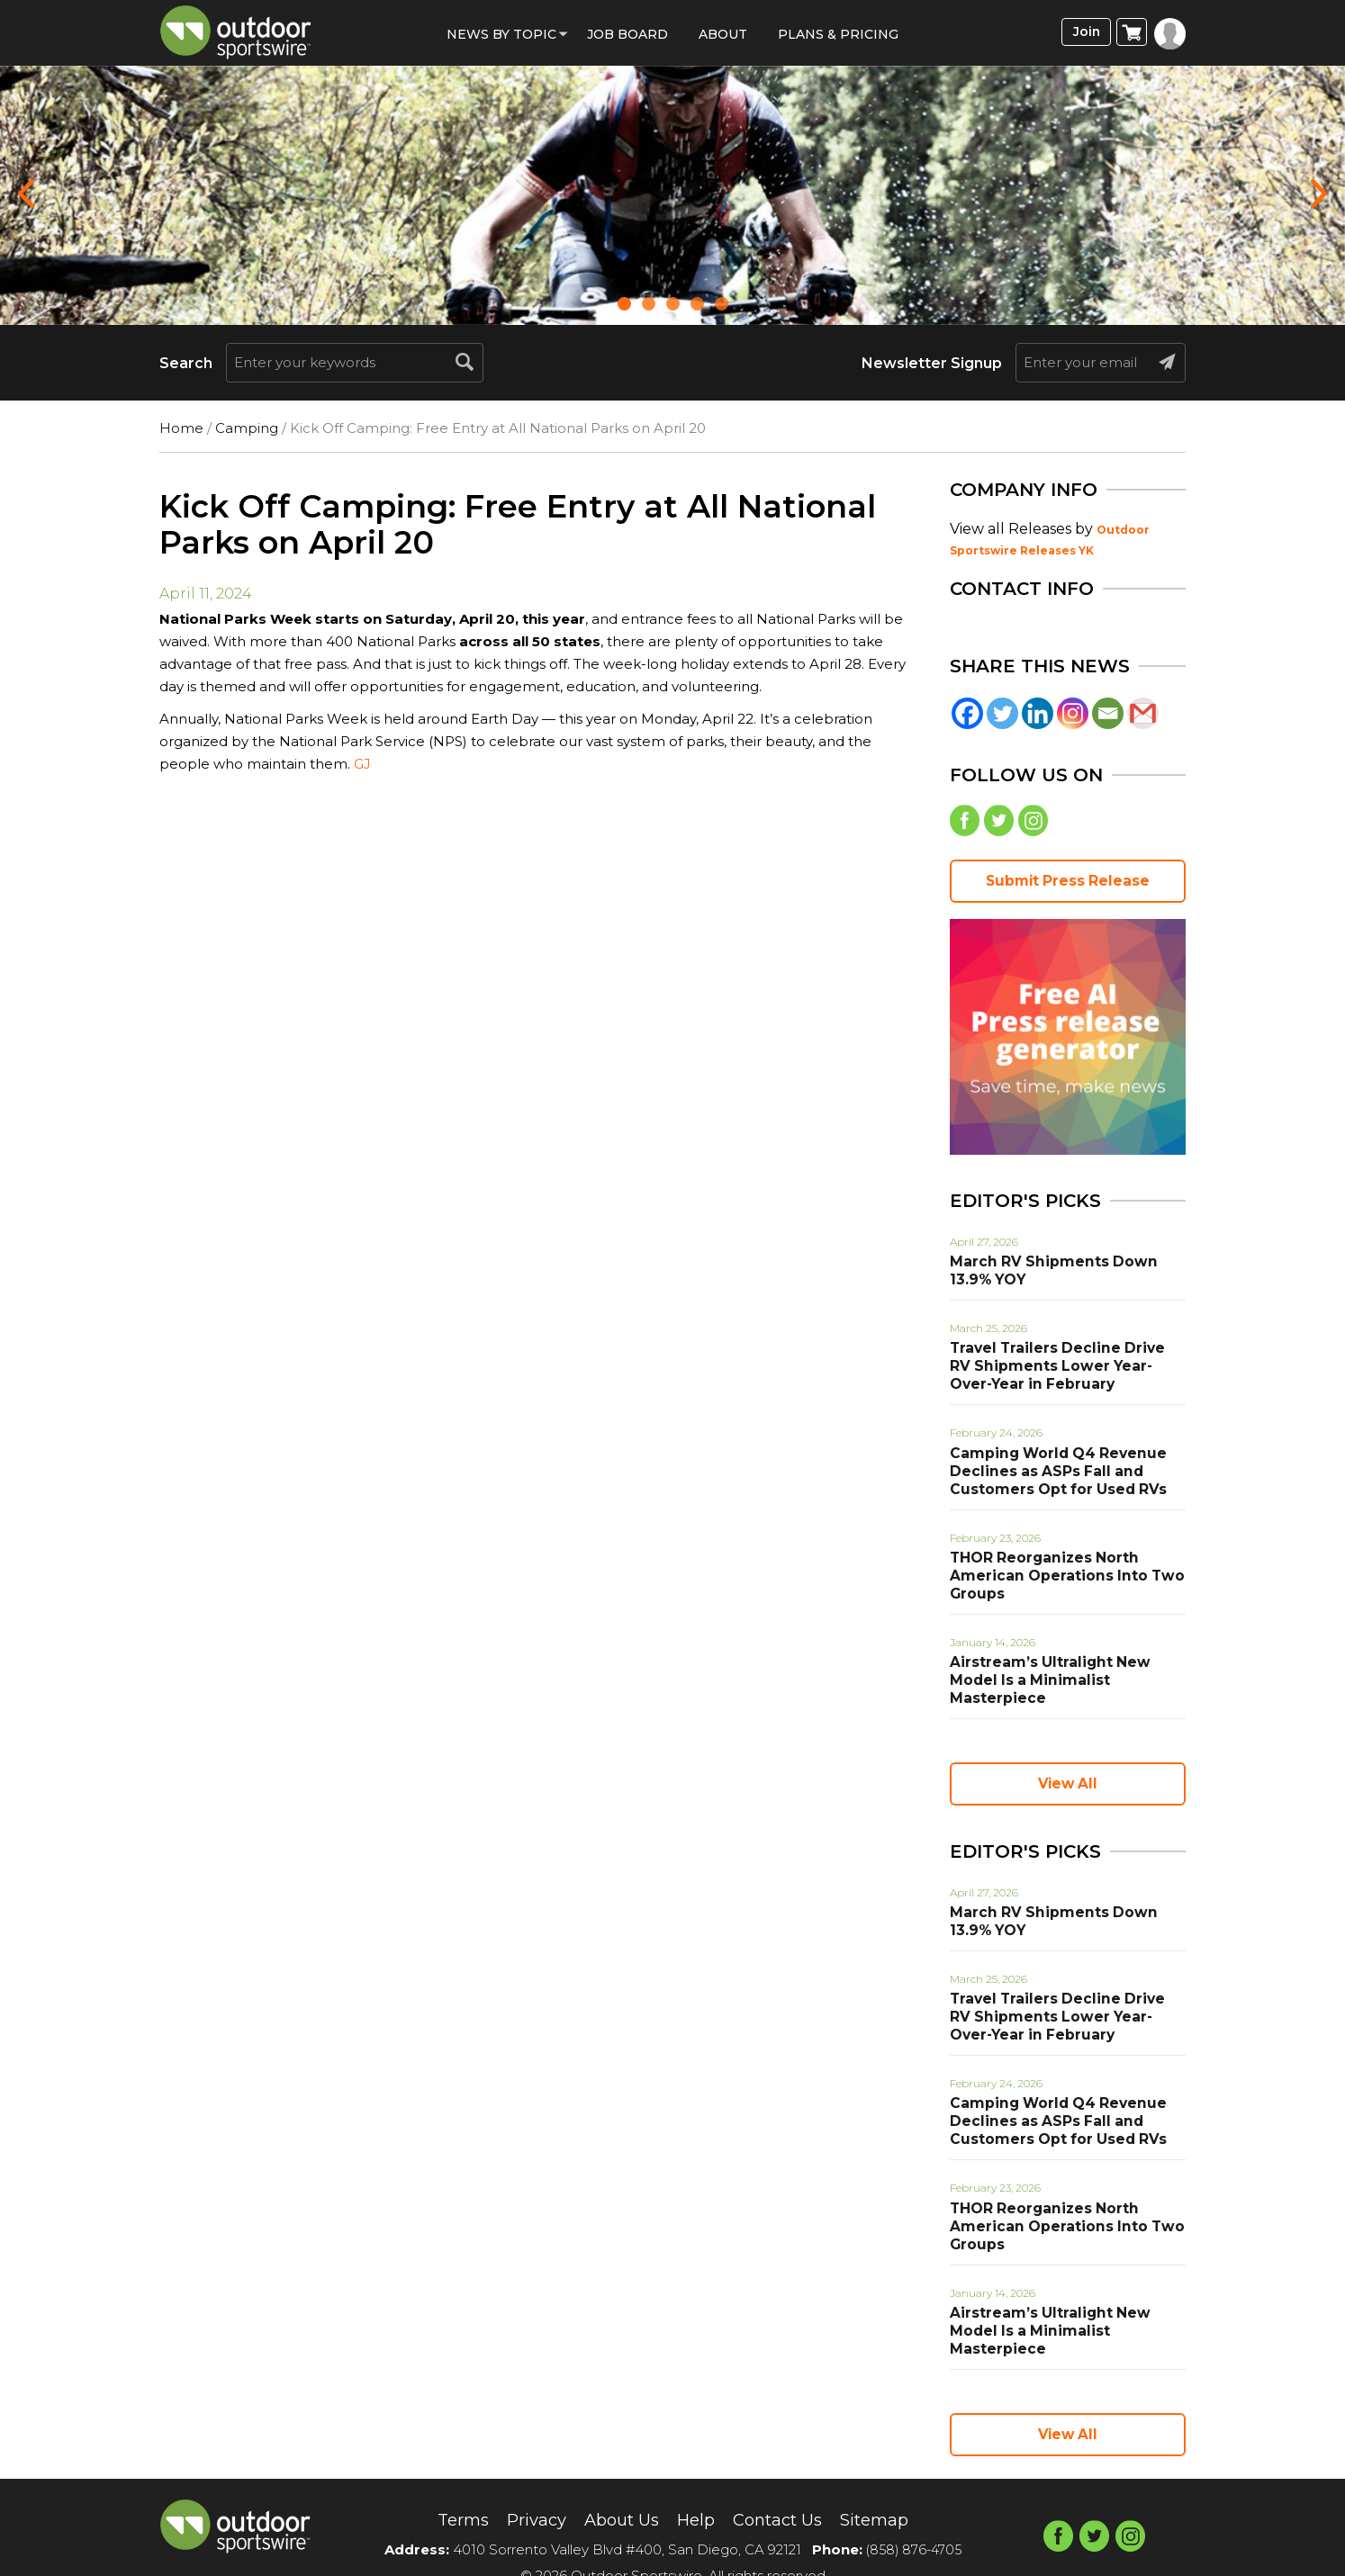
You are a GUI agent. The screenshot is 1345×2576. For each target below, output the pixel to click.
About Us (617, 2487)
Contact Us (785, 2487)
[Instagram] (1072, 713)
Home (181, 428)
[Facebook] (967, 713)
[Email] (1108, 713)
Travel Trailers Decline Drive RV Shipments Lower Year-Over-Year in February (1065, 1371)
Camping (246, 428)
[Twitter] (1002, 713)
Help (697, 2487)
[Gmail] (1143, 713)
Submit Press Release (1067, 884)
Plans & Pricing (838, 34)
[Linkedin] (1037, 713)
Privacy (525, 2487)
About (723, 34)
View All (1068, 1769)
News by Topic (501, 34)
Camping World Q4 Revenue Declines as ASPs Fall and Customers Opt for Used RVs (1048, 1475)
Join (1083, 32)
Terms (446, 2487)
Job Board (627, 34)
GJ (362, 763)
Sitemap (890, 2487)
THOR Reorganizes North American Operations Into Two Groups (1056, 1580)
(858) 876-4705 (913, 2516)
